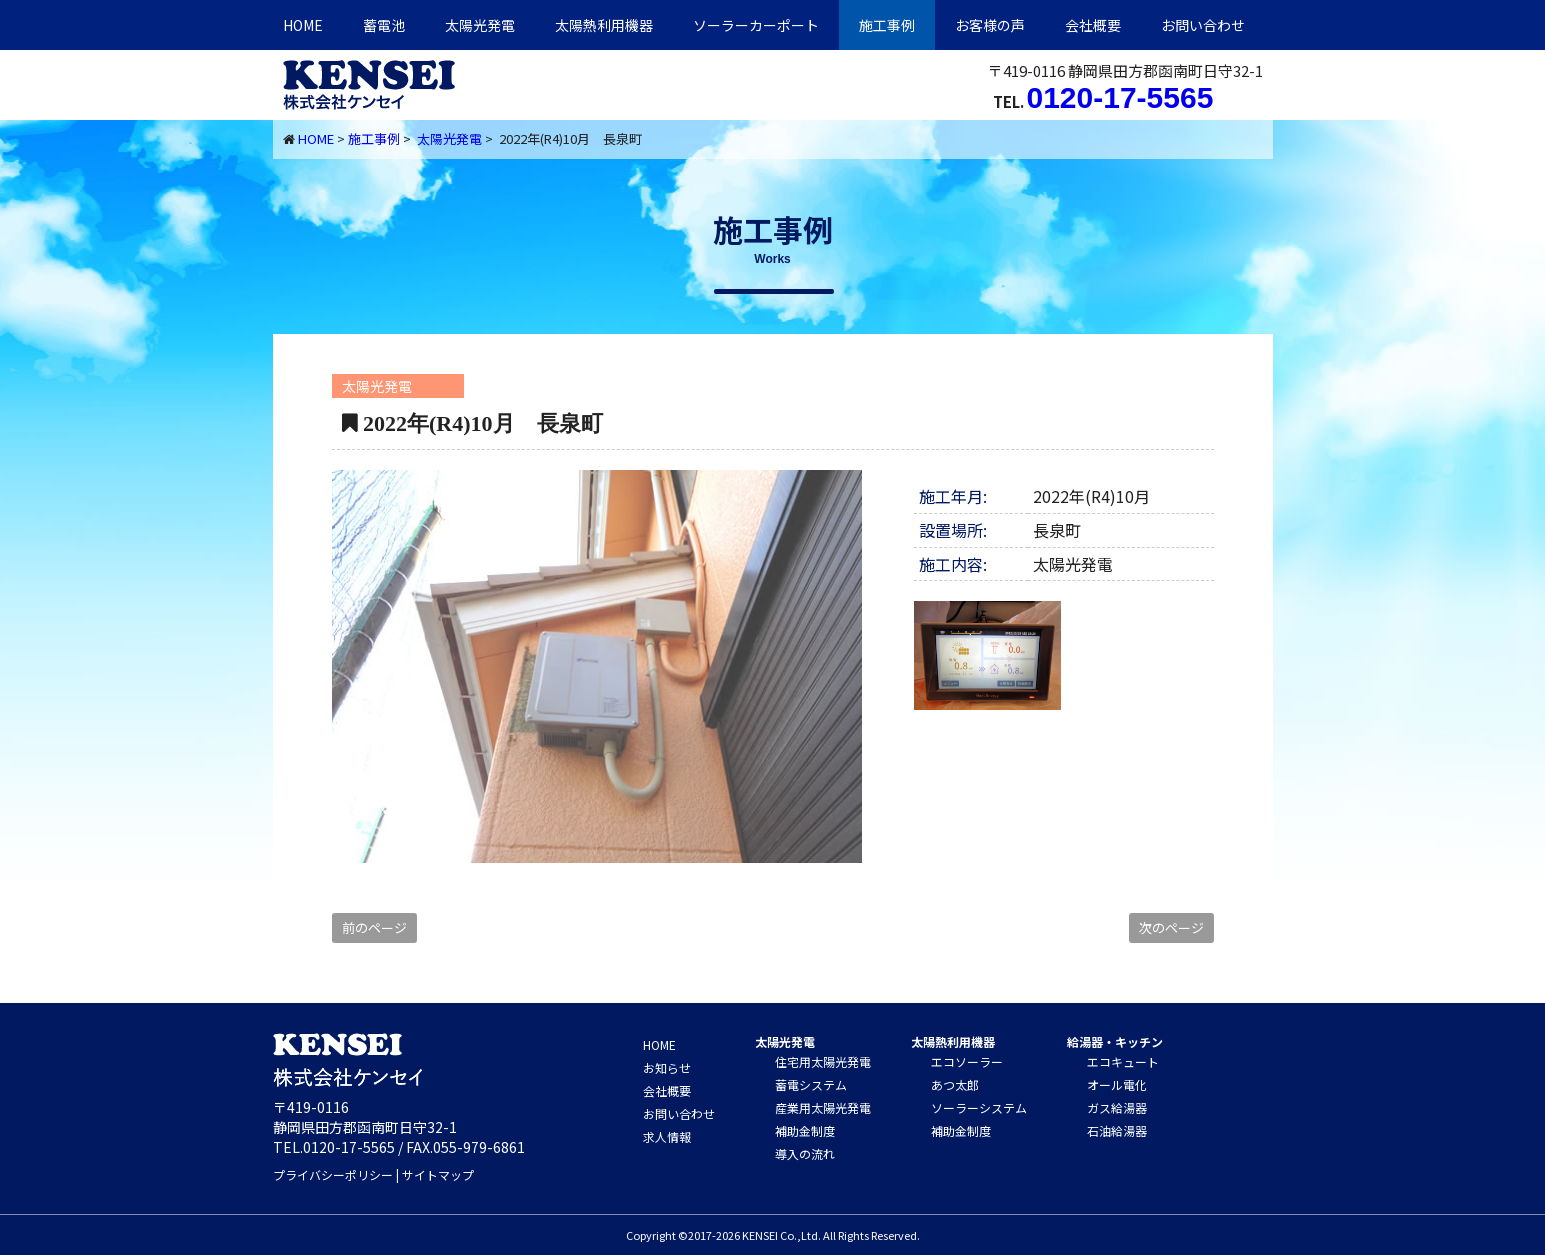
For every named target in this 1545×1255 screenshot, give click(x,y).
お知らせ (667, 1067)
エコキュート (1123, 1061)
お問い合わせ (1203, 25)
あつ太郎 (955, 1084)
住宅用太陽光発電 (823, 1061)
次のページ (1171, 927)
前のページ (374, 927)
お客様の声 (990, 25)
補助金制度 (805, 1130)
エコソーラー (967, 1061)
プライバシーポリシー (333, 1174)
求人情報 (667, 1136)
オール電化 (1117, 1084)
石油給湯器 (1117, 1130)
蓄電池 (384, 25)
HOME (303, 25)
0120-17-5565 (1120, 97)
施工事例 (887, 25)
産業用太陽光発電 (823, 1107)
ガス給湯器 (1117, 1107)
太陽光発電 (480, 25)
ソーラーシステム (979, 1107)
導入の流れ (805, 1153)
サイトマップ (438, 1174)
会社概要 (1093, 25)
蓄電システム (811, 1084)
